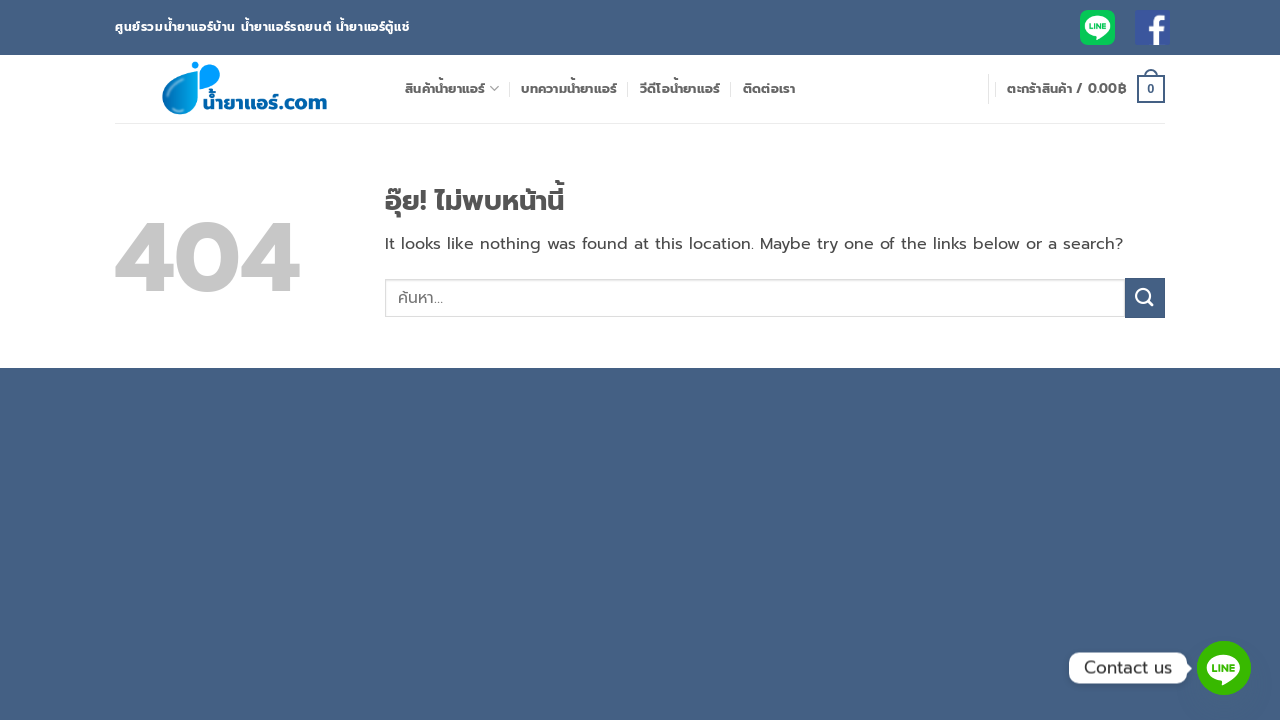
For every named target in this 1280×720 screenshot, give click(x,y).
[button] (1086, 89)
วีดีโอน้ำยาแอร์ (680, 88)
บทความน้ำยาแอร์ (569, 88)
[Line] (1224, 668)
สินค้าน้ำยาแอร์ (452, 89)
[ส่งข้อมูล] (1145, 297)
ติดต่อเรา (769, 88)
